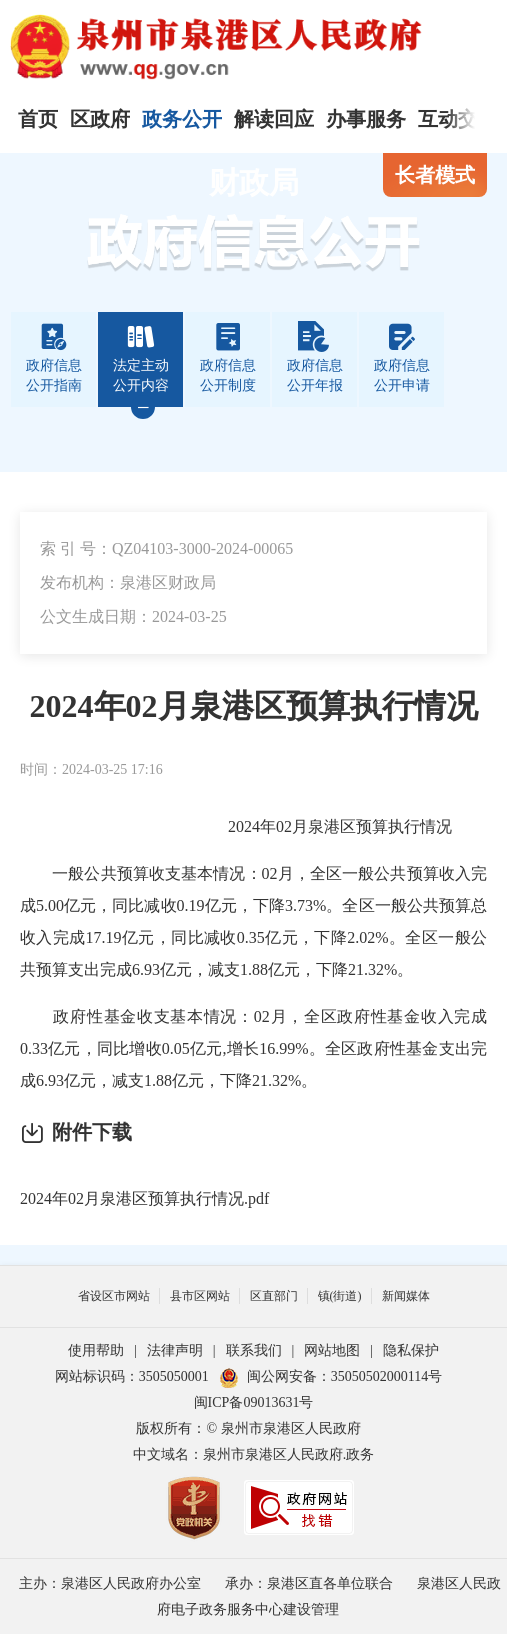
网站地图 (332, 1350)
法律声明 (175, 1350)
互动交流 (458, 119)
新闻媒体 (406, 1296)
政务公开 (182, 119)
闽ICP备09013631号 (254, 1402)
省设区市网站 (114, 1296)
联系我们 (254, 1350)
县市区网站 (200, 1296)
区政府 (100, 119)
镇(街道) (340, 1296)
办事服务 (366, 119)
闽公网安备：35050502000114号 (330, 1376)
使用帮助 (96, 1350)
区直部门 (274, 1296)
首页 (38, 119)
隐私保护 (411, 1350)
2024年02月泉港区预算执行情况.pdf (144, 1198)
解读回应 (274, 119)
